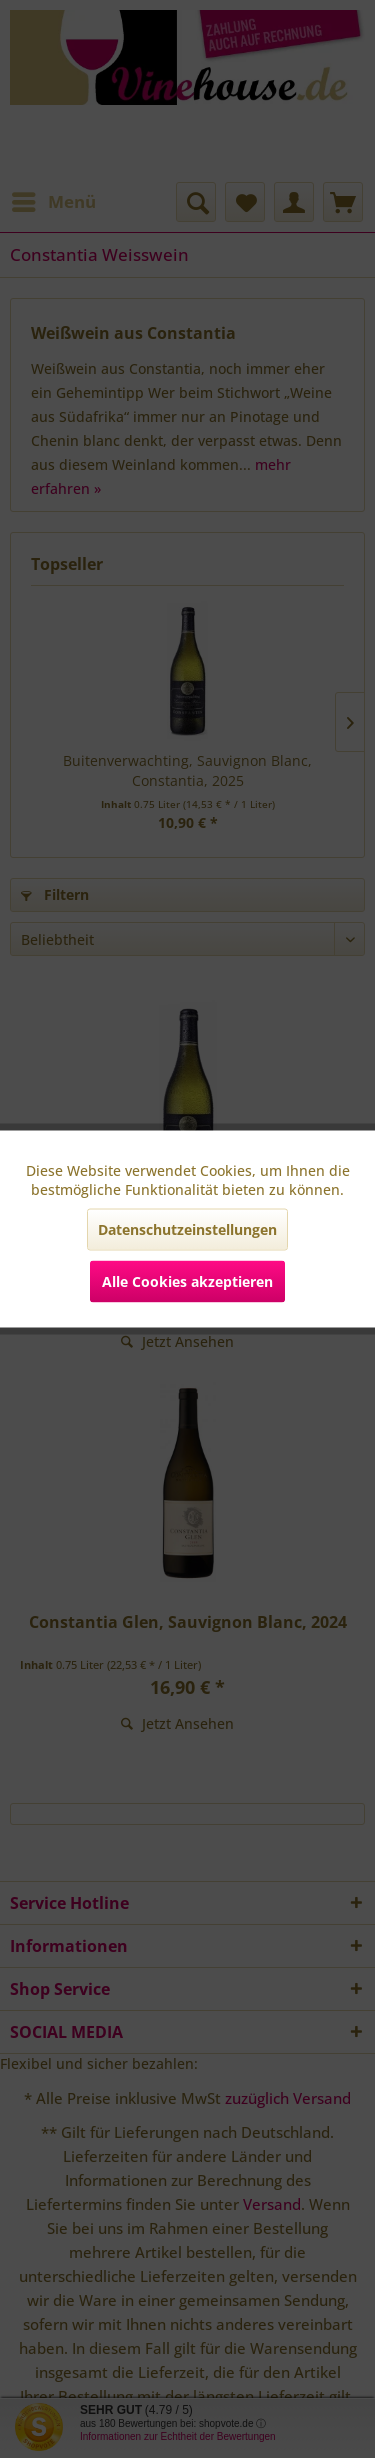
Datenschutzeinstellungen (187, 1229)
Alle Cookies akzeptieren (187, 1281)
